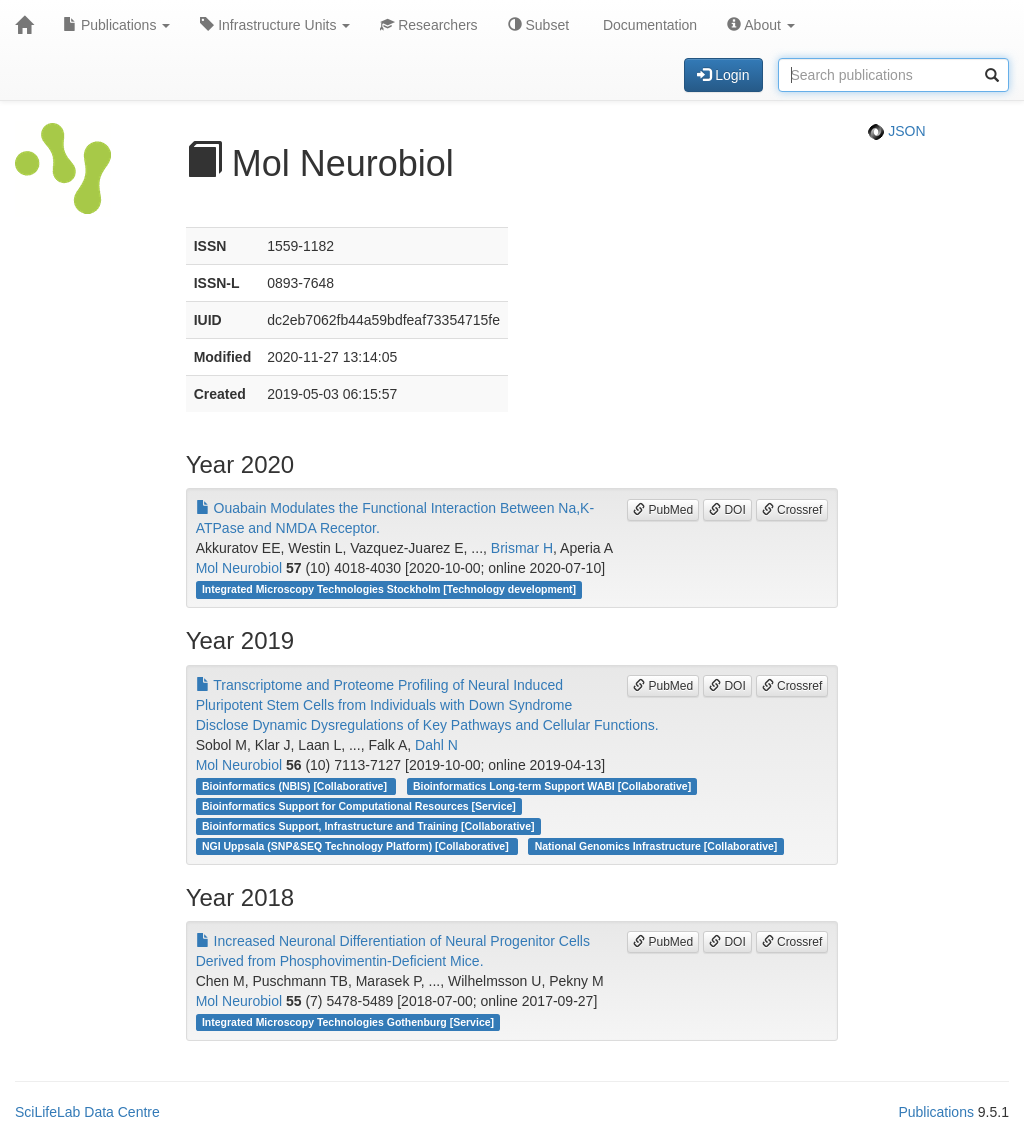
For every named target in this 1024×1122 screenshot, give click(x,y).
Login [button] (723, 75)
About (761, 25)
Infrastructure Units (275, 25)
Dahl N (436, 745)
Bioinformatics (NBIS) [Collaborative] (296, 786)
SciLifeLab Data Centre (87, 1112)
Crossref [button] (792, 510)
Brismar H (522, 548)
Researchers (428, 25)
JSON (896, 131)
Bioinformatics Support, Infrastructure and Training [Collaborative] (368, 826)
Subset (538, 25)
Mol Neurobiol (239, 568)
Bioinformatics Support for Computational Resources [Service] (359, 806)
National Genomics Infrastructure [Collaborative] (656, 846)
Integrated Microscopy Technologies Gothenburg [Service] (348, 1022)
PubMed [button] (663, 510)
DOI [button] (727, 510)
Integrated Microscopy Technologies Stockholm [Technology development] (389, 589)
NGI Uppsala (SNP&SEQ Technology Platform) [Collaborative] (357, 846)
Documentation (648, 25)
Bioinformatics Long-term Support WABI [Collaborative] (552, 786)
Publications (116, 25)
